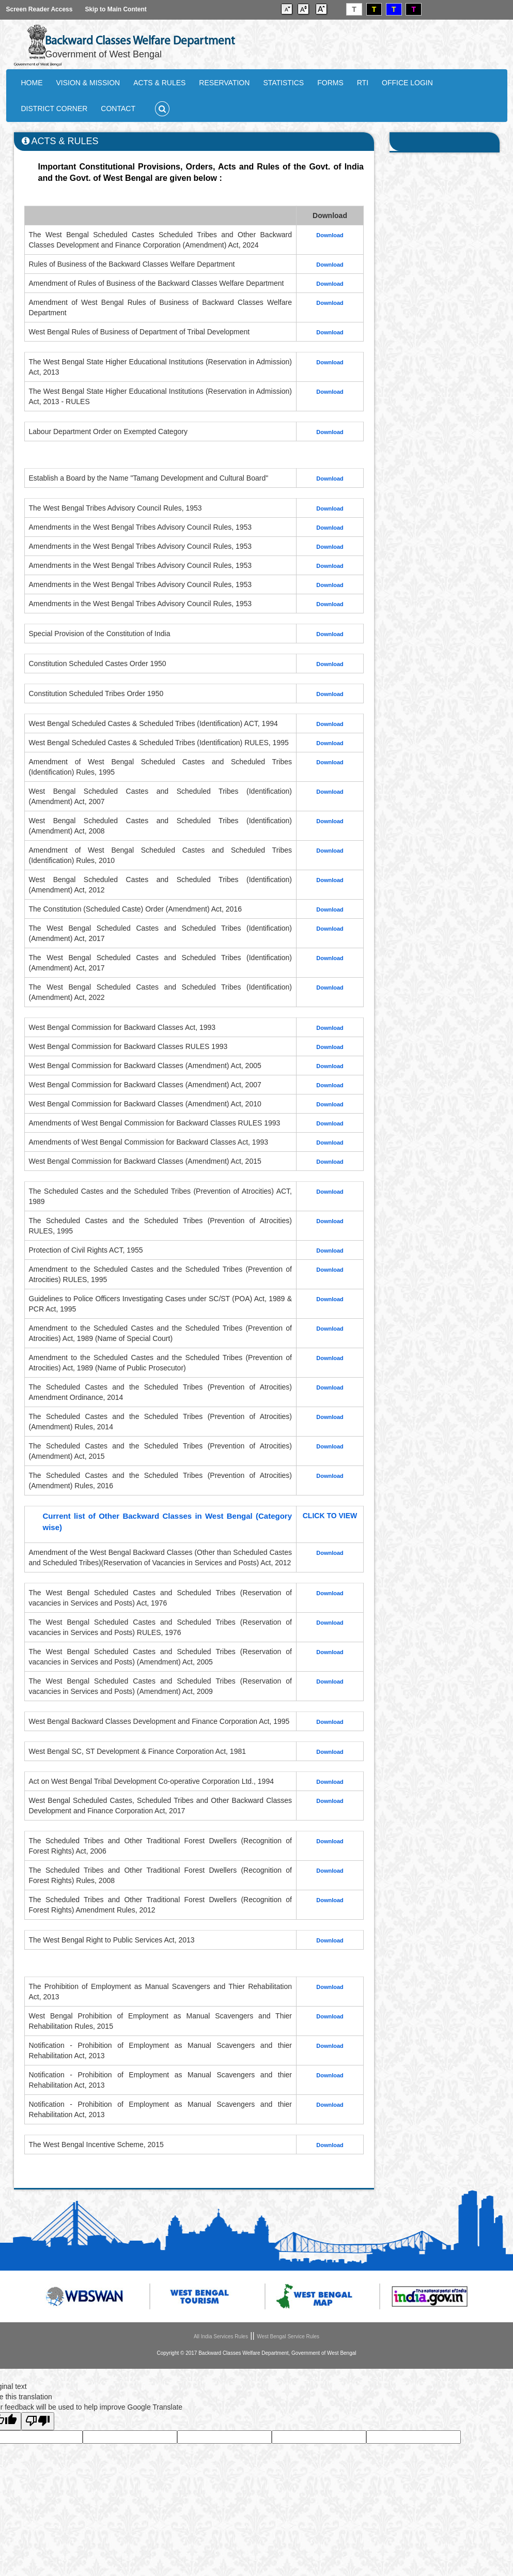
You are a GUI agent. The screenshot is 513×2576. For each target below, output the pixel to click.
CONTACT (118, 108)
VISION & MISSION (88, 83)
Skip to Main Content (115, 9)
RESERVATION (224, 83)
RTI (362, 83)
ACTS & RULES (159, 83)
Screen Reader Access (39, 9)
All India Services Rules (221, 2336)
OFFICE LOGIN (407, 83)
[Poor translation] (37, 2421)
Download (330, 1801)
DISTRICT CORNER (54, 108)
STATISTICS (283, 83)
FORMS (330, 83)
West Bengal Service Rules (288, 2336)
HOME (32, 83)
